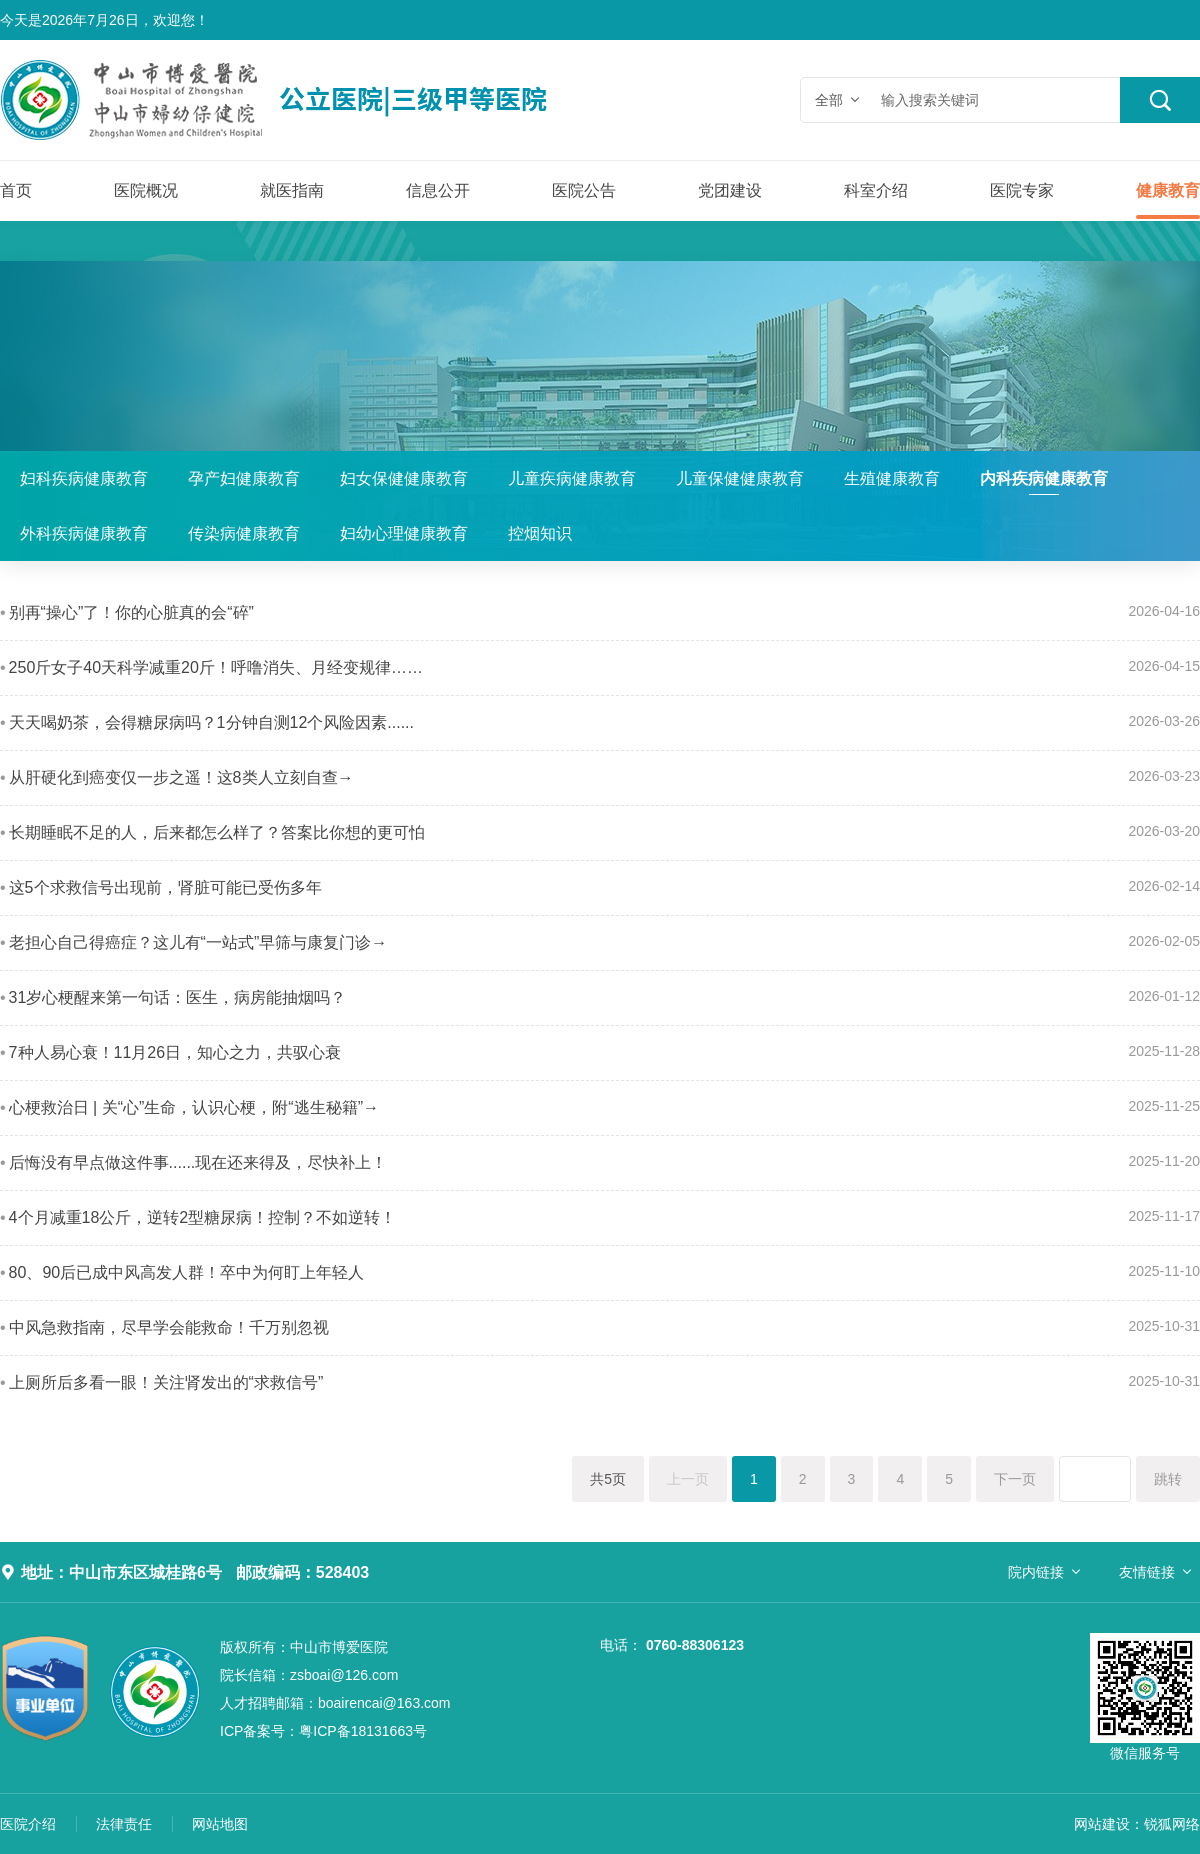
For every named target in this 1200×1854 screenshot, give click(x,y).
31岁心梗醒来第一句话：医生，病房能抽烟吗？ (178, 997)
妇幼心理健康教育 (404, 533)
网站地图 (220, 1824)
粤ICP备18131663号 (323, 1731)
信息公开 (438, 190)
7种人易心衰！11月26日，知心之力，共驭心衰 (175, 1052)
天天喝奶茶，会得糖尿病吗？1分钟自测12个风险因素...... (211, 722)
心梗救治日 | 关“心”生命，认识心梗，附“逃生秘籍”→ (194, 1107)
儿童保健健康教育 (740, 478)
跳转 (1168, 1479)
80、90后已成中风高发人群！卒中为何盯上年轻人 (187, 1272)
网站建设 (1102, 1824)
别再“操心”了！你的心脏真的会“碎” (131, 612)
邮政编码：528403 (302, 1572)
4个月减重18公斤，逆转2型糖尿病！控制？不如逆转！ (203, 1217)
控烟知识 (540, 533)
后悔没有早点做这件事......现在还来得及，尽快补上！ (198, 1162)
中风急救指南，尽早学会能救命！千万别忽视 (169, 1327)
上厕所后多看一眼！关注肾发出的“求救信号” (166, 1382)
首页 (16, 190)
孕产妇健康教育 (244, 478)
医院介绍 (28, 1824)
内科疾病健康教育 (1044, 478)
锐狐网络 (1172, 1824)
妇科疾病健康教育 (84, 478)
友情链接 (1147, 1572)
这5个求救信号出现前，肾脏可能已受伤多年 (165, 887)
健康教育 (1168, 190)
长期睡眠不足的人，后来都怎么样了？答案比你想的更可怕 (217, 832)
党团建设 (730, 190)
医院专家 (1022, 190)
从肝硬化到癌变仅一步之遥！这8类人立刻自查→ (181, 777)
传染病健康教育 (244, 533)
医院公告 (584, 190)
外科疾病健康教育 (84, 533)
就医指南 (292, 190)
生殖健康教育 (892, 478)
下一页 (1015, 1479)
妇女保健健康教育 (404, 478)
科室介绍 (876, 190)
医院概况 (146, 190)
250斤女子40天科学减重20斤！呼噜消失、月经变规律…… (216, 667)
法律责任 (124, 1824)
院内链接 (1036, 1572)
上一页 (688, 1479)
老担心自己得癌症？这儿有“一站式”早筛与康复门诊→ (198, 942)
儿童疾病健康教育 (572, 478)
